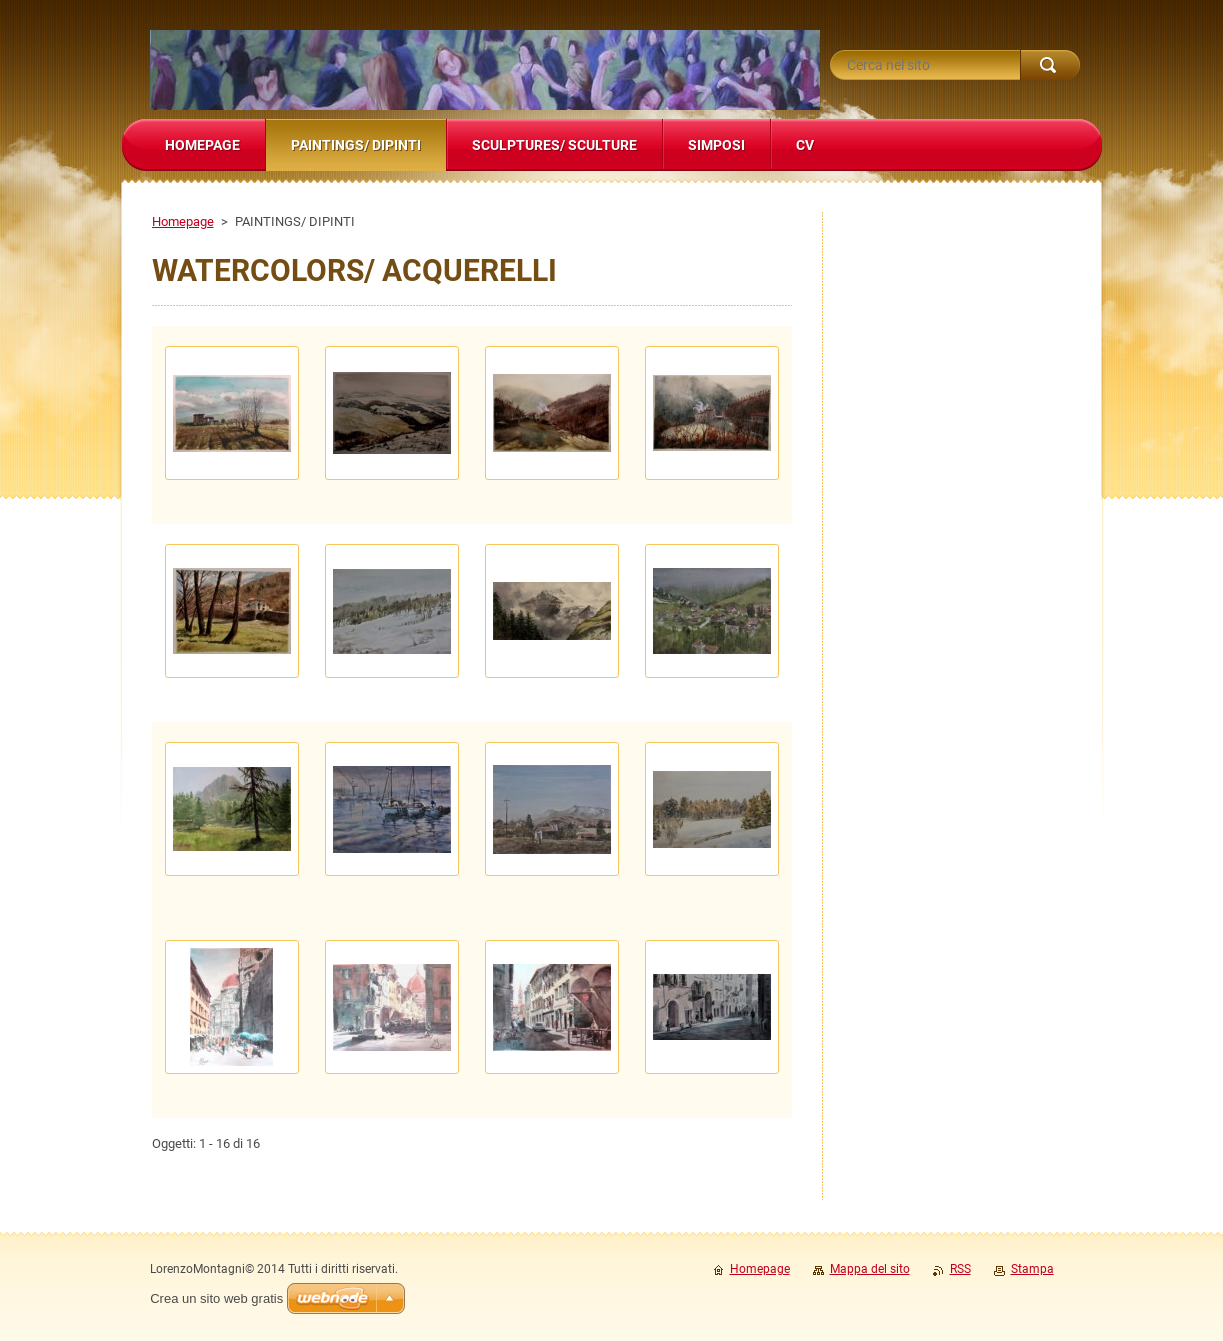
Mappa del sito (870, 1269)
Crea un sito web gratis (216, 1298)
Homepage (183, 221)
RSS (960, 1269)
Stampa (1032, 1269)
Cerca (1050, 65)
